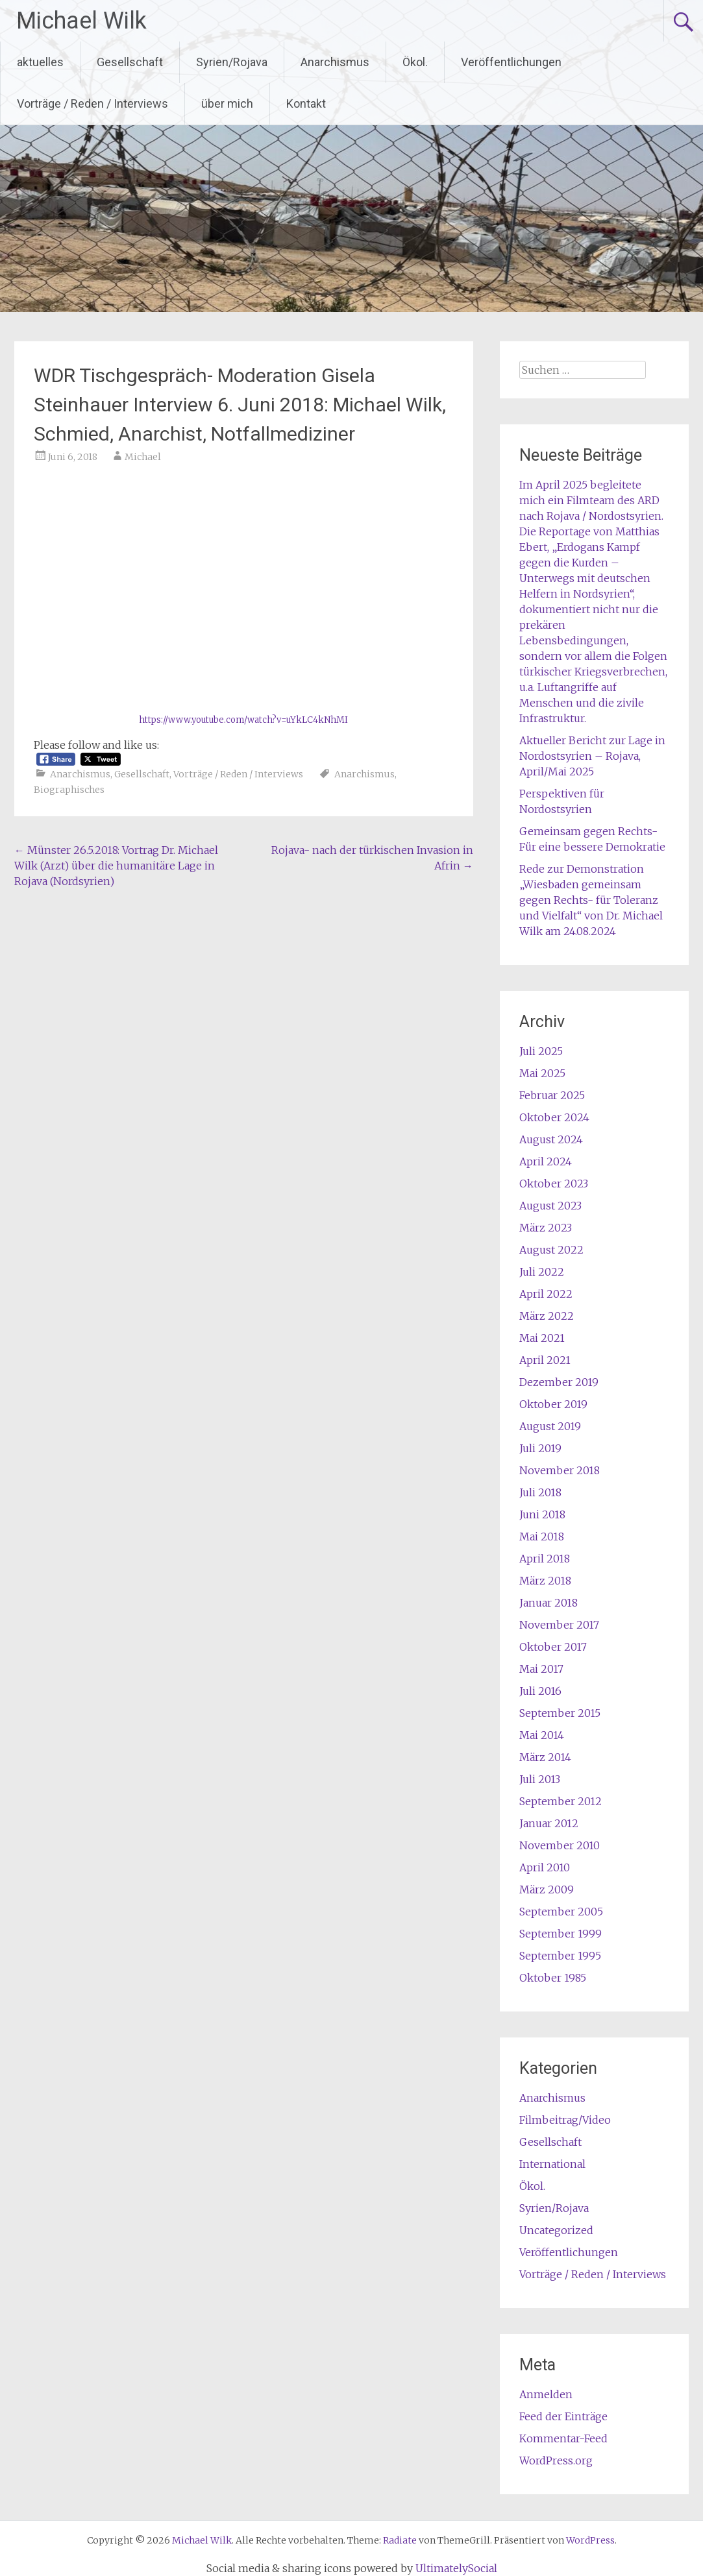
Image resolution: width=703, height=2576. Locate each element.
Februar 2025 (552, 1095)
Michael (143, 457)
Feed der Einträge (563, 2416)
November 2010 (559, 1845)
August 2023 (550, 1205)
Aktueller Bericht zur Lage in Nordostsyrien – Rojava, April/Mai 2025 (592, 756)
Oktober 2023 (553, 1183)
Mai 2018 (541, 1536)
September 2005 (561, 1911)
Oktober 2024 (554, 1117)
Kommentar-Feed (563, 2438)
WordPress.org (556, 2460)
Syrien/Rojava (231, 62)
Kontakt (306, 103)
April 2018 (544, 1558)
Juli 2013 (539, 1779)
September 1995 (560, 1955)
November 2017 (559, 1624)
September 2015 (559, 1713)
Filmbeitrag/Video (565, 2119)
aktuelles (40, 62)
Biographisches (69, 790)
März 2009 (546, 1889)
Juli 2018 (540, 1492)
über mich (227, 103)
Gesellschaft (130, 62)
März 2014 (545, 1757)
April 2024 (545, 1161)
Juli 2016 (540, 1690)
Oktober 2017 (553, 1646)
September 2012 (560, 1801)
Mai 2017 (541, 1668)
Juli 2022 (541, 1271)
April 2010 (544, 1867)
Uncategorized (556, 2230)
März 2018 (545, 1580)
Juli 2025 (541, 1051)
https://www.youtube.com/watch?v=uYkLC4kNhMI (243, 719)
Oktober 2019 (553, 1404)
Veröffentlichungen (511, 62)
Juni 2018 (542, 1514)
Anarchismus (335, 62)
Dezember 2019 (558, 1382)
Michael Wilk (81, 20)
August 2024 (551, 1139)
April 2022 (546, 1293)
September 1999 (560, 1933)
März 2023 (545, 1227)
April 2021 (545, 1360)
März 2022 (546, 1315)
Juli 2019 (540, 1448)
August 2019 (550, 1426)
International (552, 2163)
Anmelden (546, 2394)
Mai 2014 (541, 1735)
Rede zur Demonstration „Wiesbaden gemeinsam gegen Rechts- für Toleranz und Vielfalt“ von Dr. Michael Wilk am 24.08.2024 (591, 900)
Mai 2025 (542, 1073)
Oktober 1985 (552, 1977)
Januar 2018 (548, 1602)
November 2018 (559, 1470)
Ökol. (415, 62)
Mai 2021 (542, 1337)
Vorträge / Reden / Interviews (92, 103)
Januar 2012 (548, 1823)
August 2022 (551, 1249)
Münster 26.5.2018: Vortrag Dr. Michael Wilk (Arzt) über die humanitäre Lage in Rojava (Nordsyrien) (116, 866)
